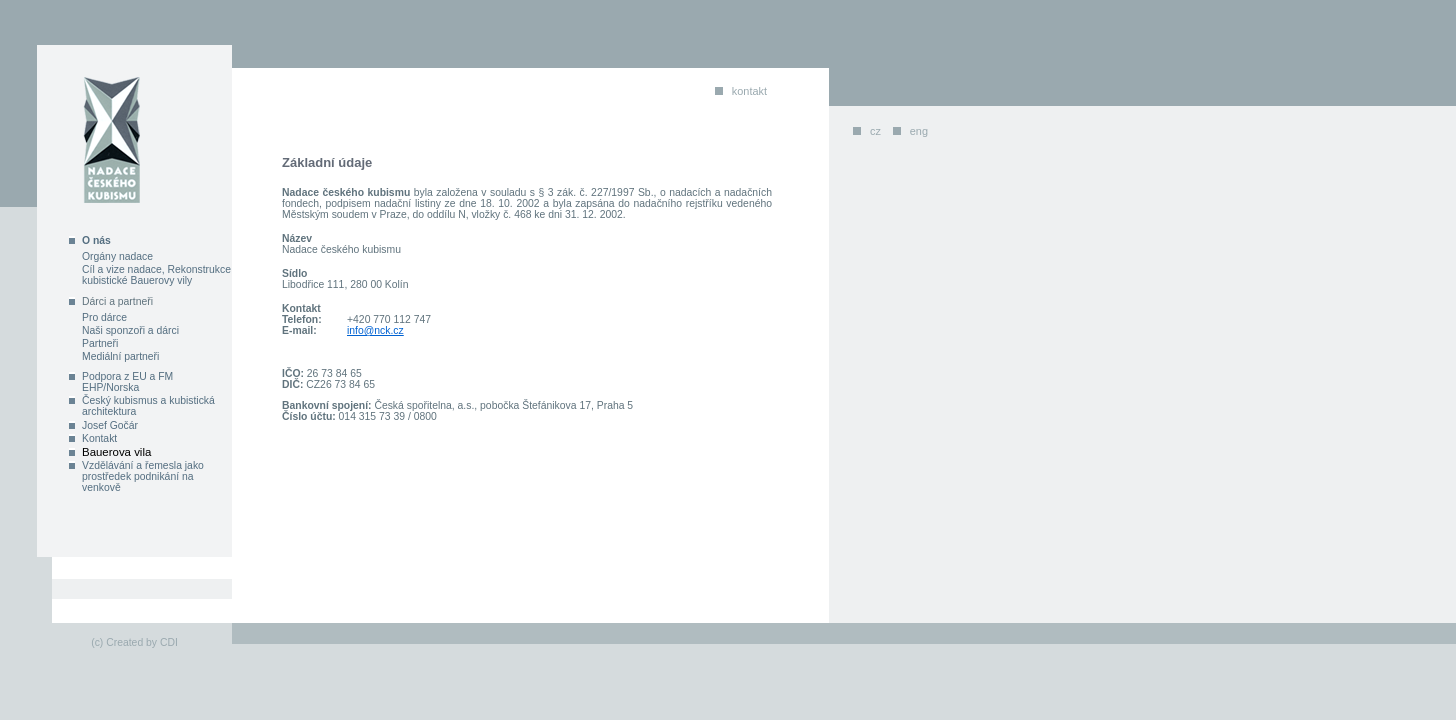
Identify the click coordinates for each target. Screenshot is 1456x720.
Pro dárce (104, 317)
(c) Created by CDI (134, 642)
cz (875, 131)
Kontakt (99, 438)
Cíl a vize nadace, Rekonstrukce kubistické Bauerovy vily (156, 275)
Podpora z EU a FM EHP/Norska (127, 382)
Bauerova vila (116, 452)
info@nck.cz (375, 330)
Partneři (100, 343)
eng (919, 131)
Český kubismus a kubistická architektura (148, 406)
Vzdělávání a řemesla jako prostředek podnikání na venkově (143, 476)
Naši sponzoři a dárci (130, 330)
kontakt (749, 91)
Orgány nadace (117, 256)
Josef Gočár (110, 425)
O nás (96, 240)
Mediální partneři (120, 356)
